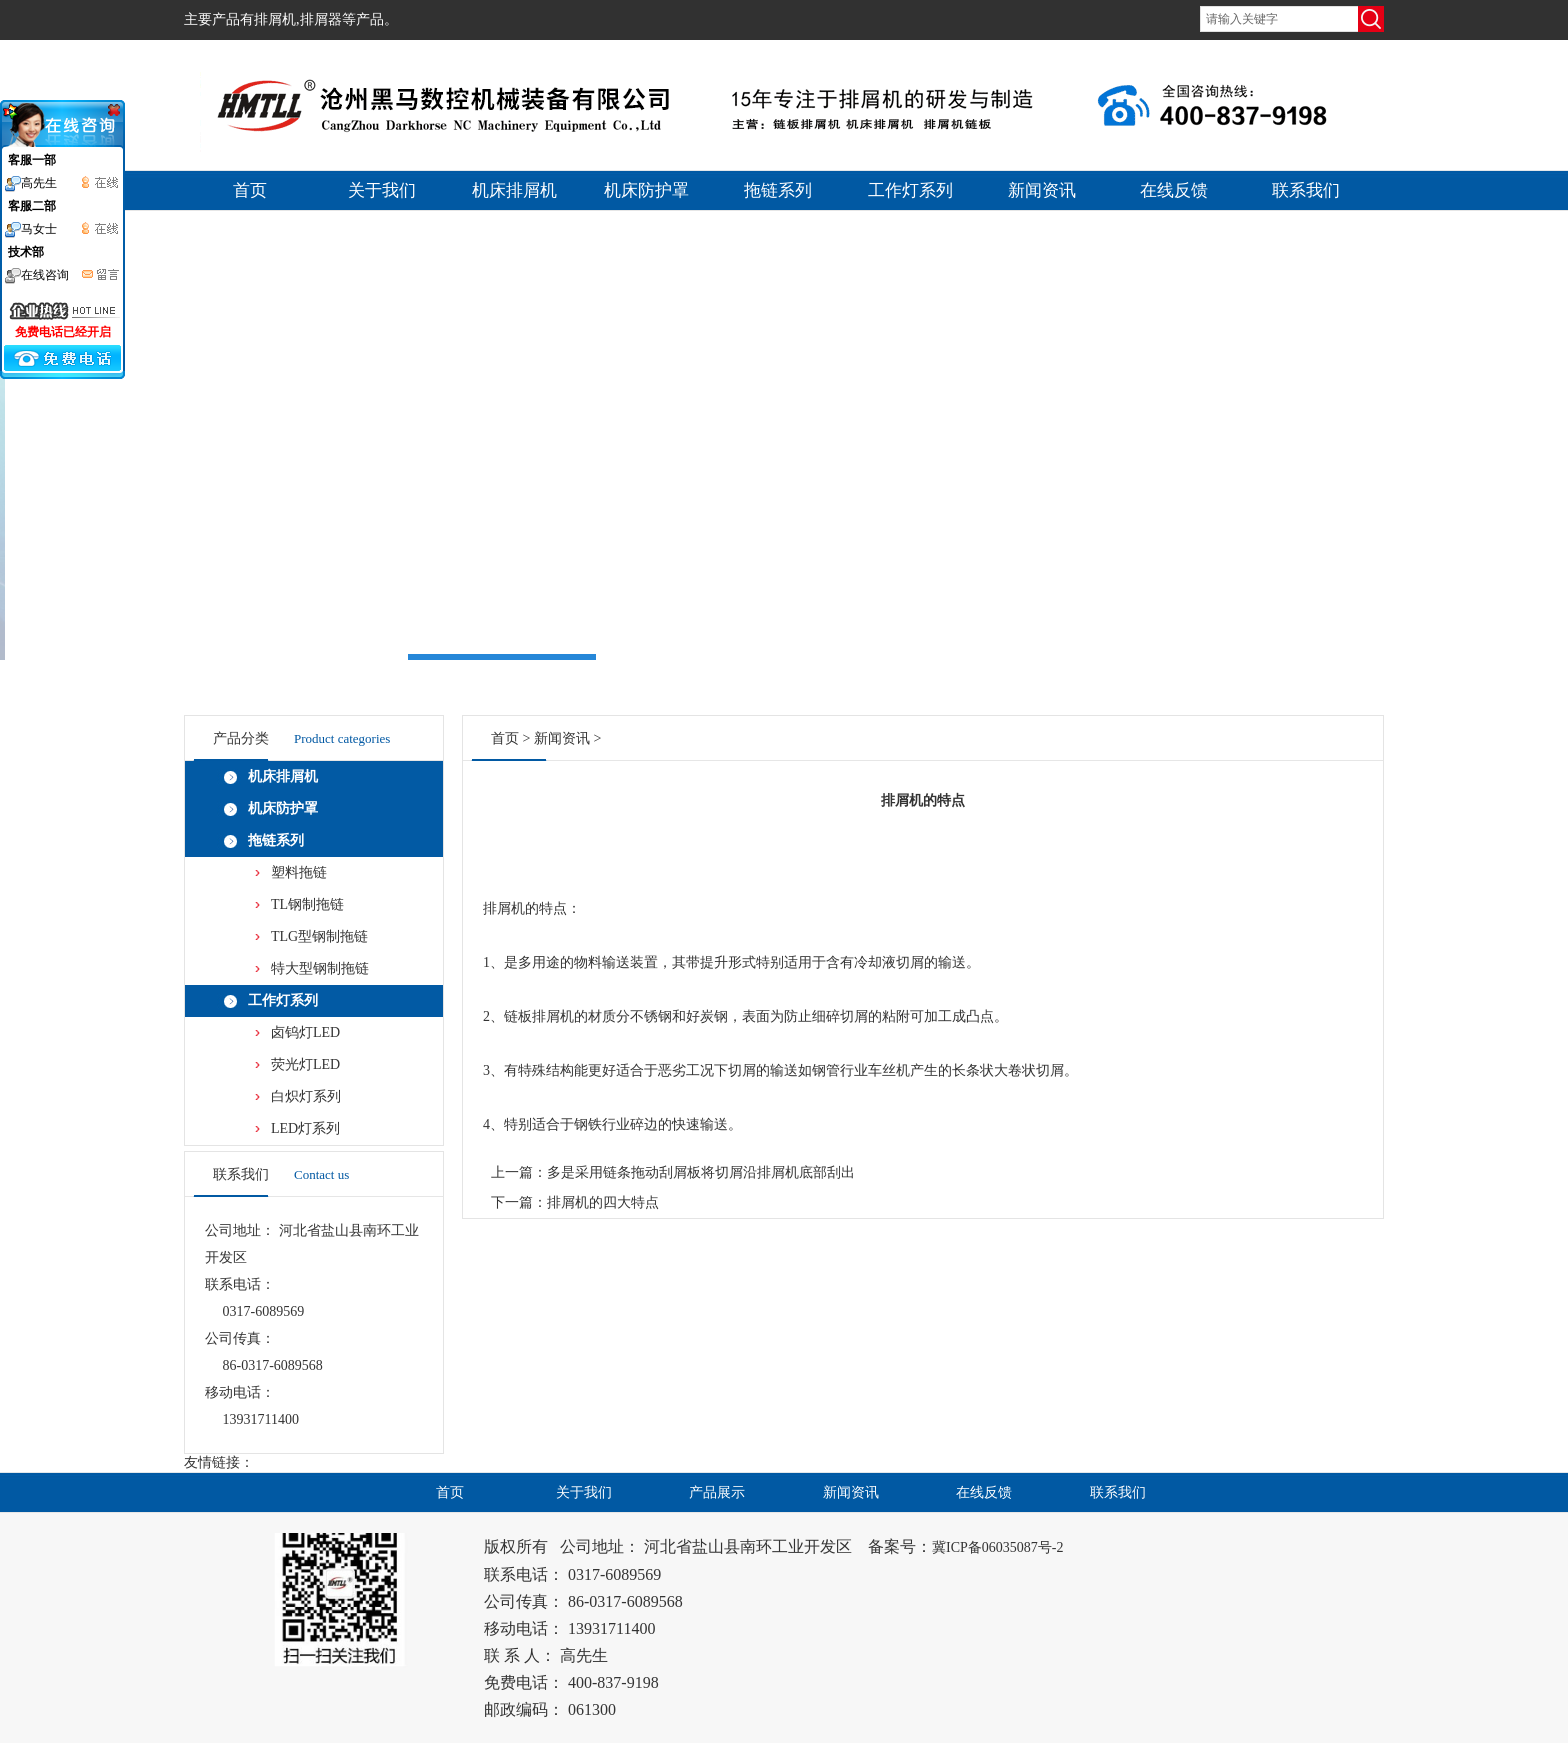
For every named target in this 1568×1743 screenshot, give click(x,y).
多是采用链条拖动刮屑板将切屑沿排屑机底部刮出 (701, 1172)
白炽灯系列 (306, 1096)
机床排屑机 (514, 190)
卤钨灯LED (305, 1032)
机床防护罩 (646, 190)
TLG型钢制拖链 (319, 936)
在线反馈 (1174, 190)
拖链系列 (778, 190)
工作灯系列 (910, 190)
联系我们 (1306, 190)
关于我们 (382, 190)
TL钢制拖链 (307, 904)
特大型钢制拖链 (320, 968)
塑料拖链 (299, 872)
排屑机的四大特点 (603, 1202)
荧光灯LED (305, 1064)
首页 (250, 190)
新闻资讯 (1042, 190)
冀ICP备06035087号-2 (997, 1547)
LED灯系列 (305, 1128)
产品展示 (717, 1492)
